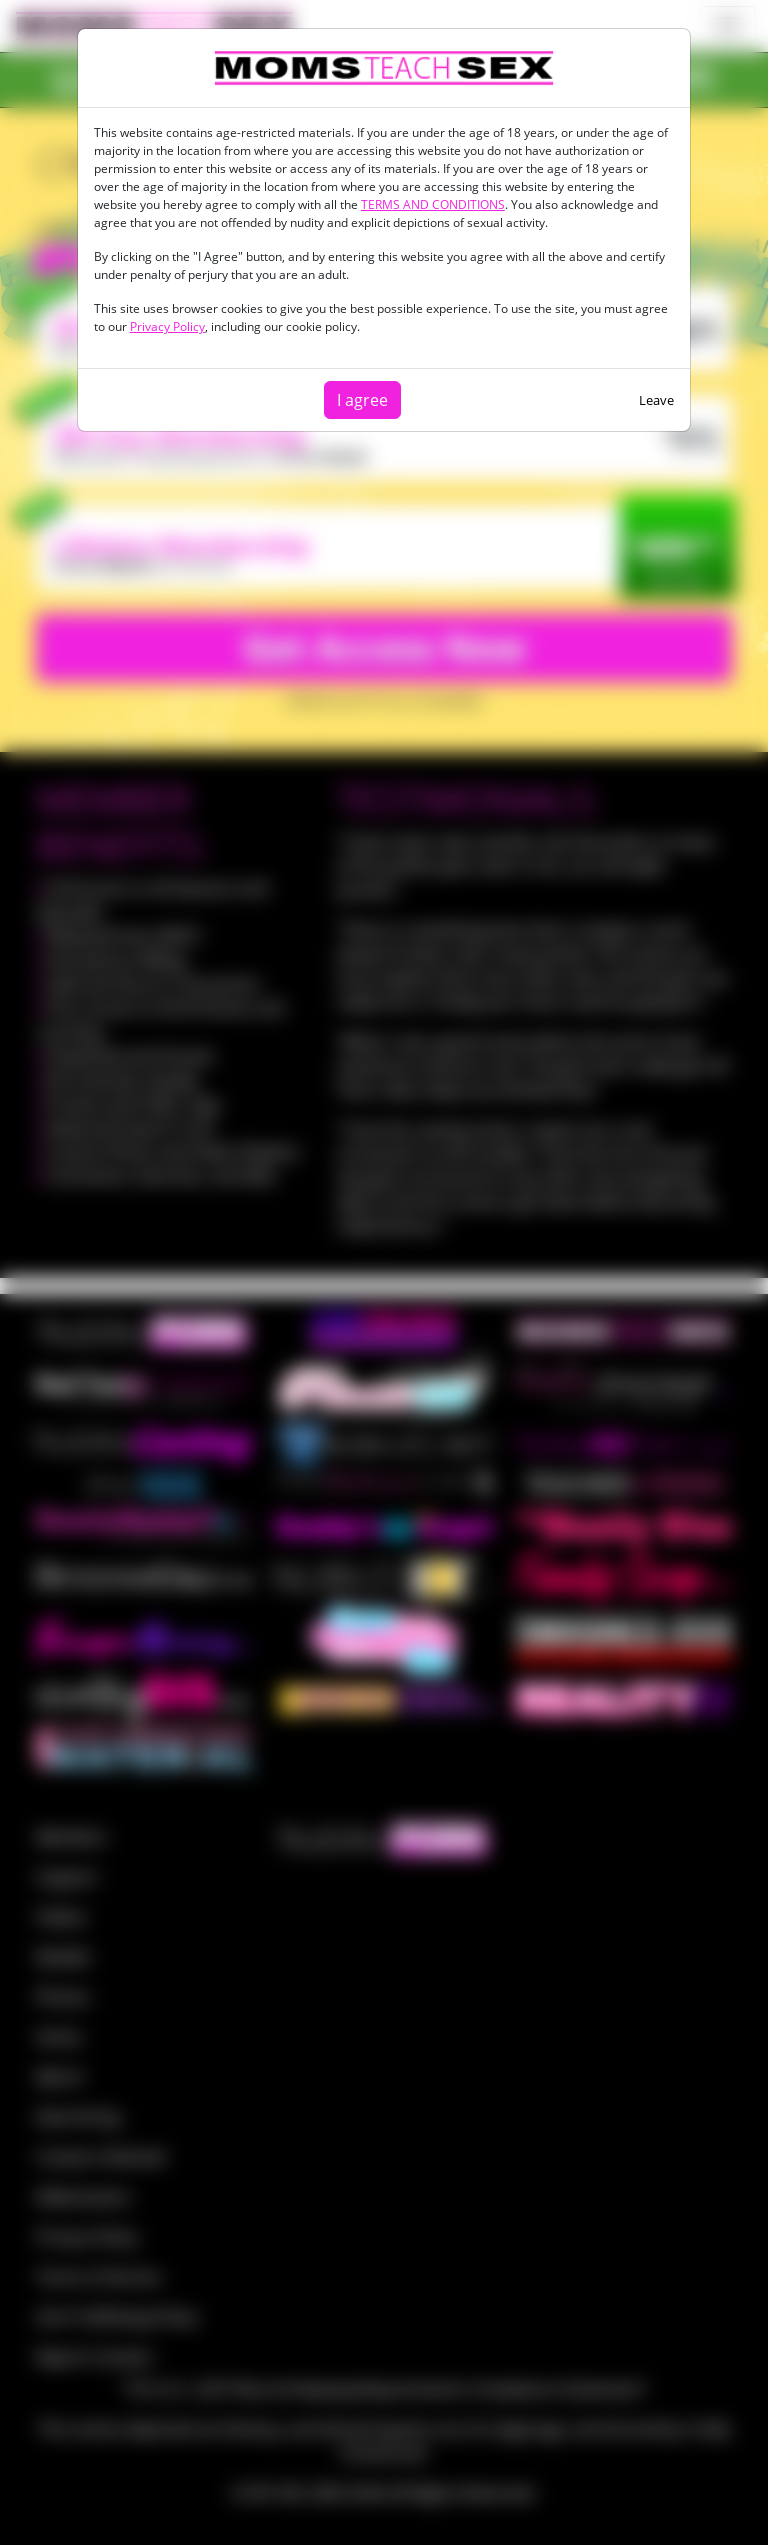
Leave (656, 400)
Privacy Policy (167, 326)
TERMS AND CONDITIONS (433, 204)
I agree (362, 400)
